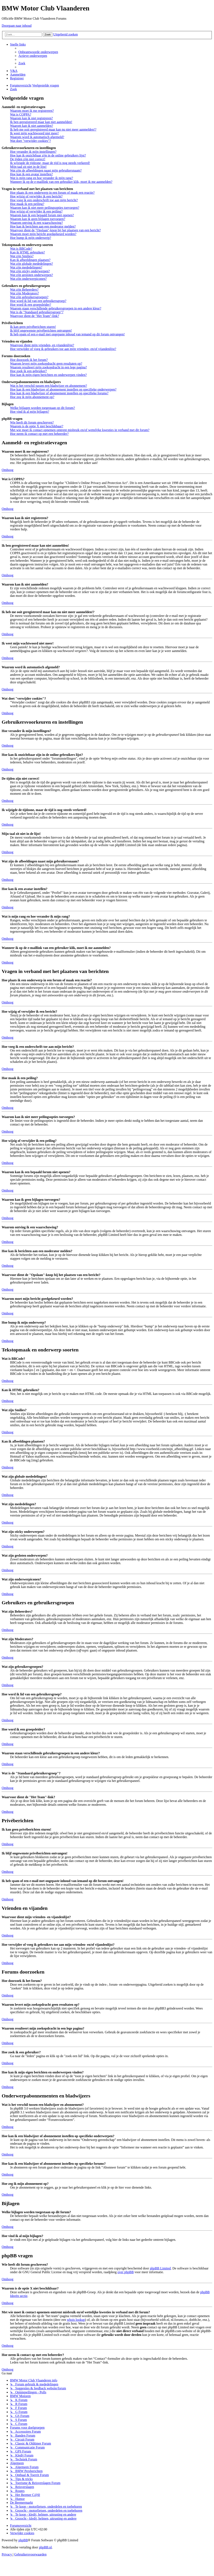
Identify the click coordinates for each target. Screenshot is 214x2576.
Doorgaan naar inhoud (17, 25)
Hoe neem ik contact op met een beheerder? (39, 433)
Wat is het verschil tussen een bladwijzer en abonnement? (48, 385)
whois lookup (76, 2319)
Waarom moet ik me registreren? (32, 110)
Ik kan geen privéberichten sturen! (33, 327)
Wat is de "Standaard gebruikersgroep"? (36, 312)
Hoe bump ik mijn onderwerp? (30, 237)
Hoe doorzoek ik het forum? (29, 360)
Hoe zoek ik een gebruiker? (28, 371)
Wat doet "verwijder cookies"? (30, 141)
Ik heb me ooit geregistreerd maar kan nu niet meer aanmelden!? (53, 129)
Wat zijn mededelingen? (26, 267)
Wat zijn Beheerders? (24, 289)
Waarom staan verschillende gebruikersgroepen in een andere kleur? (55, 308)
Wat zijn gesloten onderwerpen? (31, 275)
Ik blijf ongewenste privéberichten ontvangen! (41, 330)
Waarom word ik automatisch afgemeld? (37, 137)
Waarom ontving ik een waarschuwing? (36, 222)
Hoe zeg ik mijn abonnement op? (32, 397)
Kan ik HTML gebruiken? (27, 252)
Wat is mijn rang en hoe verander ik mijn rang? (41, 178)
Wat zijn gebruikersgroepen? (29, 297)
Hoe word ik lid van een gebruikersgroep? (38, 301)
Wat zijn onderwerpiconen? (28, 278)
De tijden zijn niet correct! (27, 159)
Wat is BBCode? (21, 248)
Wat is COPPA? (20, 114)
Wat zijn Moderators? (24, 293)
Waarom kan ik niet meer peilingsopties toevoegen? (44, 207)
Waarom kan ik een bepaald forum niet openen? (42, 215)
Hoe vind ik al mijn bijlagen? (29, 411)
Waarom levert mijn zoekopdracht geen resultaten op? (46, 363)
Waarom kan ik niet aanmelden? (31, 125)
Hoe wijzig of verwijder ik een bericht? (36, 196)
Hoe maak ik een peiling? (27, 204)
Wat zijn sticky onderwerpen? (30, 271)
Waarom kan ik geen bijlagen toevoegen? (37, 219)
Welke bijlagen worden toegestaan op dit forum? (42, 408)
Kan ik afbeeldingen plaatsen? (30, 260)
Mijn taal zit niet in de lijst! (28, 166)
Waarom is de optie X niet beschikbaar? (36, 426)
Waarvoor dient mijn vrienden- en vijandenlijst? (42, 345)
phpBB (23, 2540)
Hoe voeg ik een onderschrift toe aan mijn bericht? (44, 200)
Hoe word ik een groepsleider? (30, 304)
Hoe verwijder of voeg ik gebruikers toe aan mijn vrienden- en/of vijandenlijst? (63, 349)
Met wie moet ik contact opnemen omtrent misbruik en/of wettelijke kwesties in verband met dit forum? (79, 430)
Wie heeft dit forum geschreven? (32, 422)
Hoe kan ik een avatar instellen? (31, 174)
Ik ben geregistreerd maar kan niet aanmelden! (41, 122)
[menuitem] (38, 52)
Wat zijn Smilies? (21, 256)
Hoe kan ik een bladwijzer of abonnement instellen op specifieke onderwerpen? (63, 389)
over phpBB (125, 2272)
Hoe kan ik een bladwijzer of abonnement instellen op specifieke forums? (59, 393)
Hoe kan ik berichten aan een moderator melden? (43, 226)
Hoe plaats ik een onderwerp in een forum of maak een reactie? (52, 192)
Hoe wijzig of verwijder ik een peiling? (36, 211)
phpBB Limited (160, 2268)
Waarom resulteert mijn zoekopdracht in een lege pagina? (48, 367)
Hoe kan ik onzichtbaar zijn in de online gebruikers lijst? (48, 155)
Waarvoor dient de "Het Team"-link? (34, 316)
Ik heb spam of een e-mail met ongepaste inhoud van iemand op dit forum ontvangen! (67, 334)
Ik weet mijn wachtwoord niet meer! (34, 133)
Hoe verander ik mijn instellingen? (33, 151)
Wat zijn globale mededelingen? (31, 263)
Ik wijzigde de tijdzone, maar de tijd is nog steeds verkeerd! (50, 163)
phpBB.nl (45, 2547)
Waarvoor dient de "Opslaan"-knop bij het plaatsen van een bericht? (55, 230)
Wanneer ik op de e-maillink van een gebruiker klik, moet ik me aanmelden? (61, 181)
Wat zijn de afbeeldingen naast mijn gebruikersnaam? (46, 170)
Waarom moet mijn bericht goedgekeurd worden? (43, 234)
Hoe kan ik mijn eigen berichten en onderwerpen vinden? (48, 375)
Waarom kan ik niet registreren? (31, 118)
